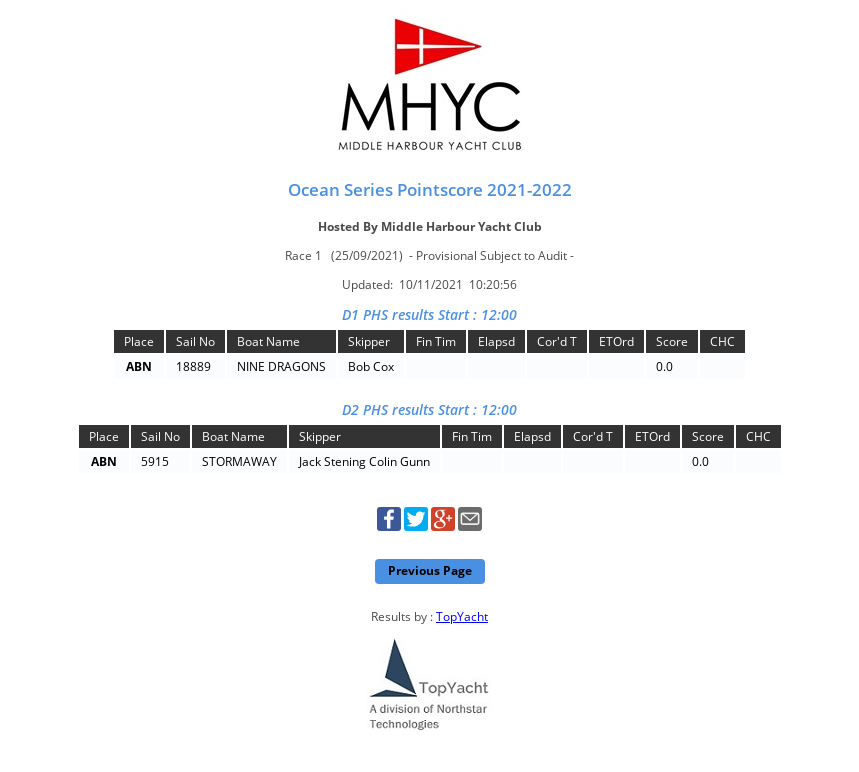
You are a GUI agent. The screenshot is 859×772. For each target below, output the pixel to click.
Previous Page (430, 570)
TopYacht (462, 616)
